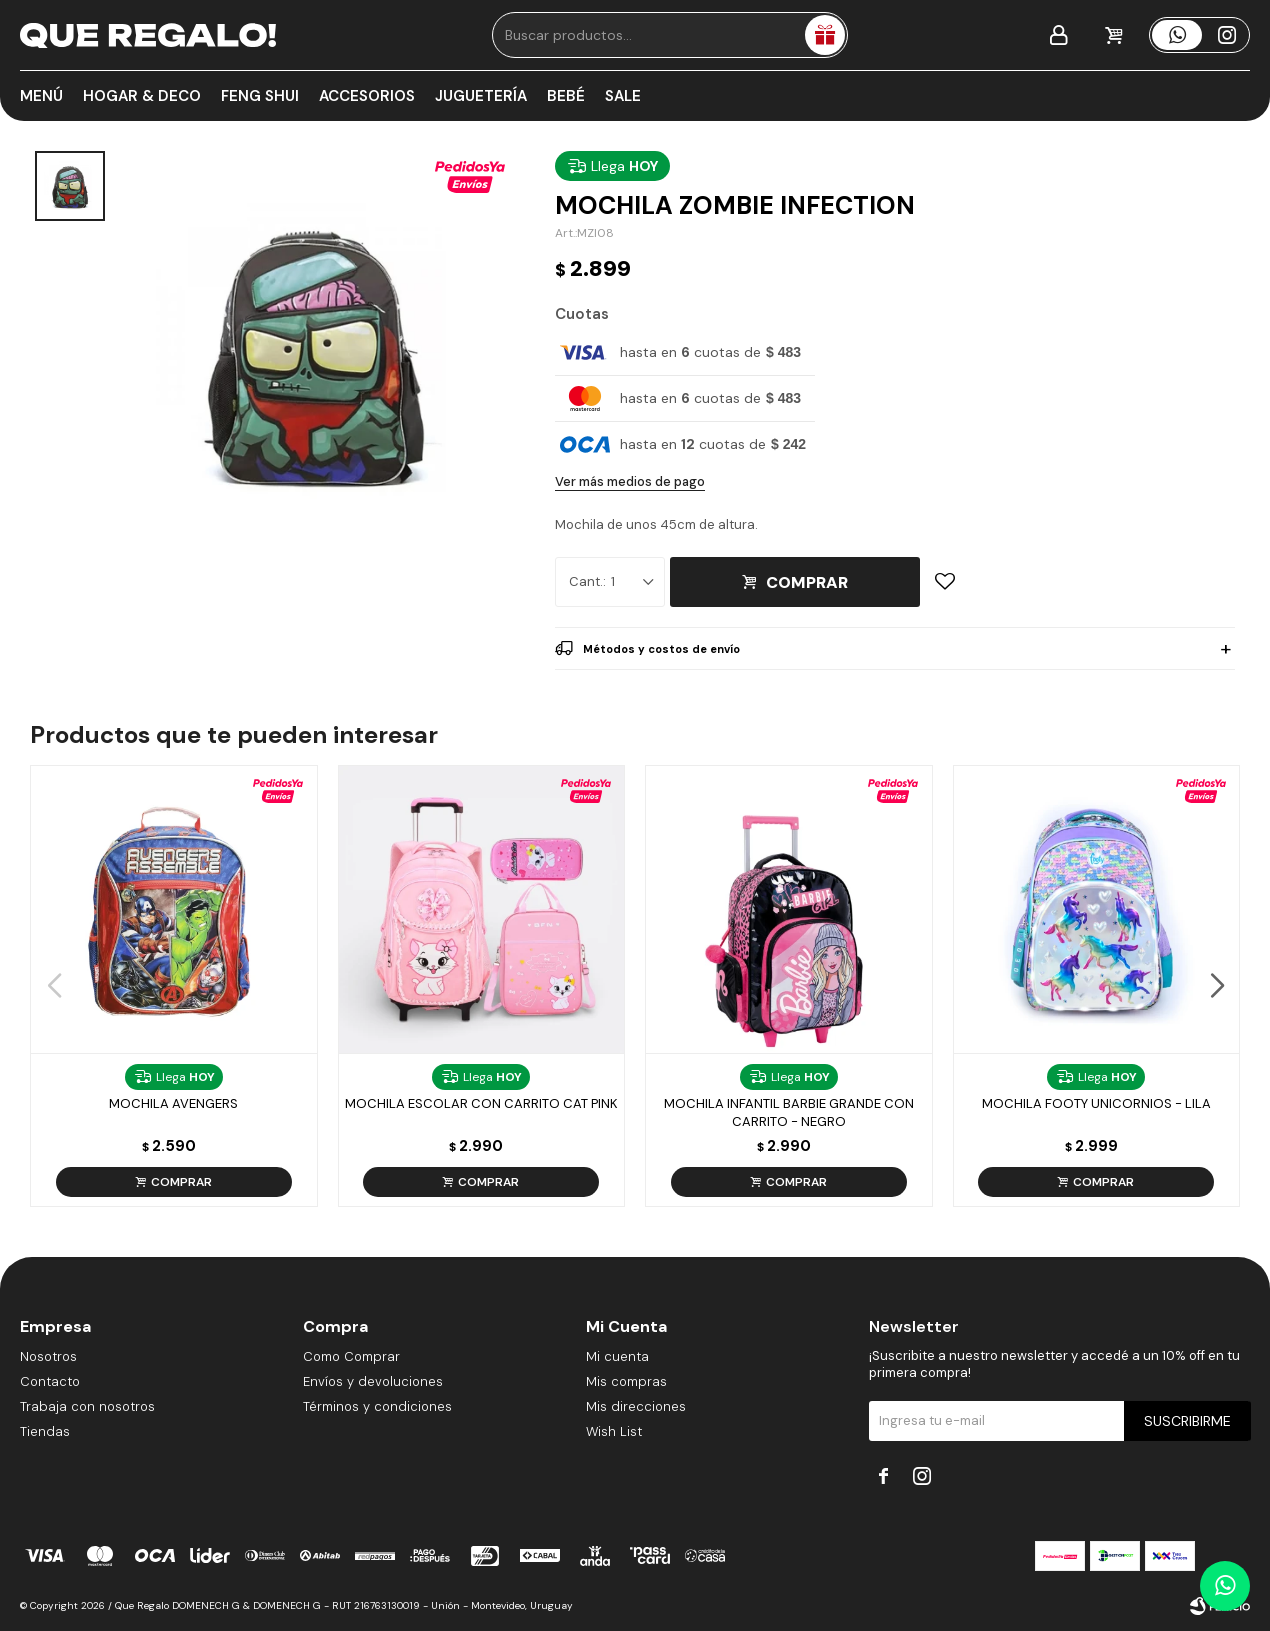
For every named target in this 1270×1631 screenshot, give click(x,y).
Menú (41, 96)
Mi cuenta (617, 1356)
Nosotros (48, 1356)
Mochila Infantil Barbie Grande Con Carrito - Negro (789, 1112)
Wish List (614, 1431)
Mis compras (626, 1381)
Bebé (566, 96)
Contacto (50, 1381)
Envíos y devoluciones (373, 1381)
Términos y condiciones (377, 1406)
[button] (1216, 986)
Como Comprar (351, 1356)
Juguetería (481, 96)
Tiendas (45, 1431)
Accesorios (367, 96)
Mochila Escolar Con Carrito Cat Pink (481, 1103)
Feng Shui (260, 96)
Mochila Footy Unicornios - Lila (1096, 1103)
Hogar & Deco (142, 96)
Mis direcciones (636, 1406)
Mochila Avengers (173, 1103)
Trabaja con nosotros (87, 1406)
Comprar (807, 582)
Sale (623, 96)
